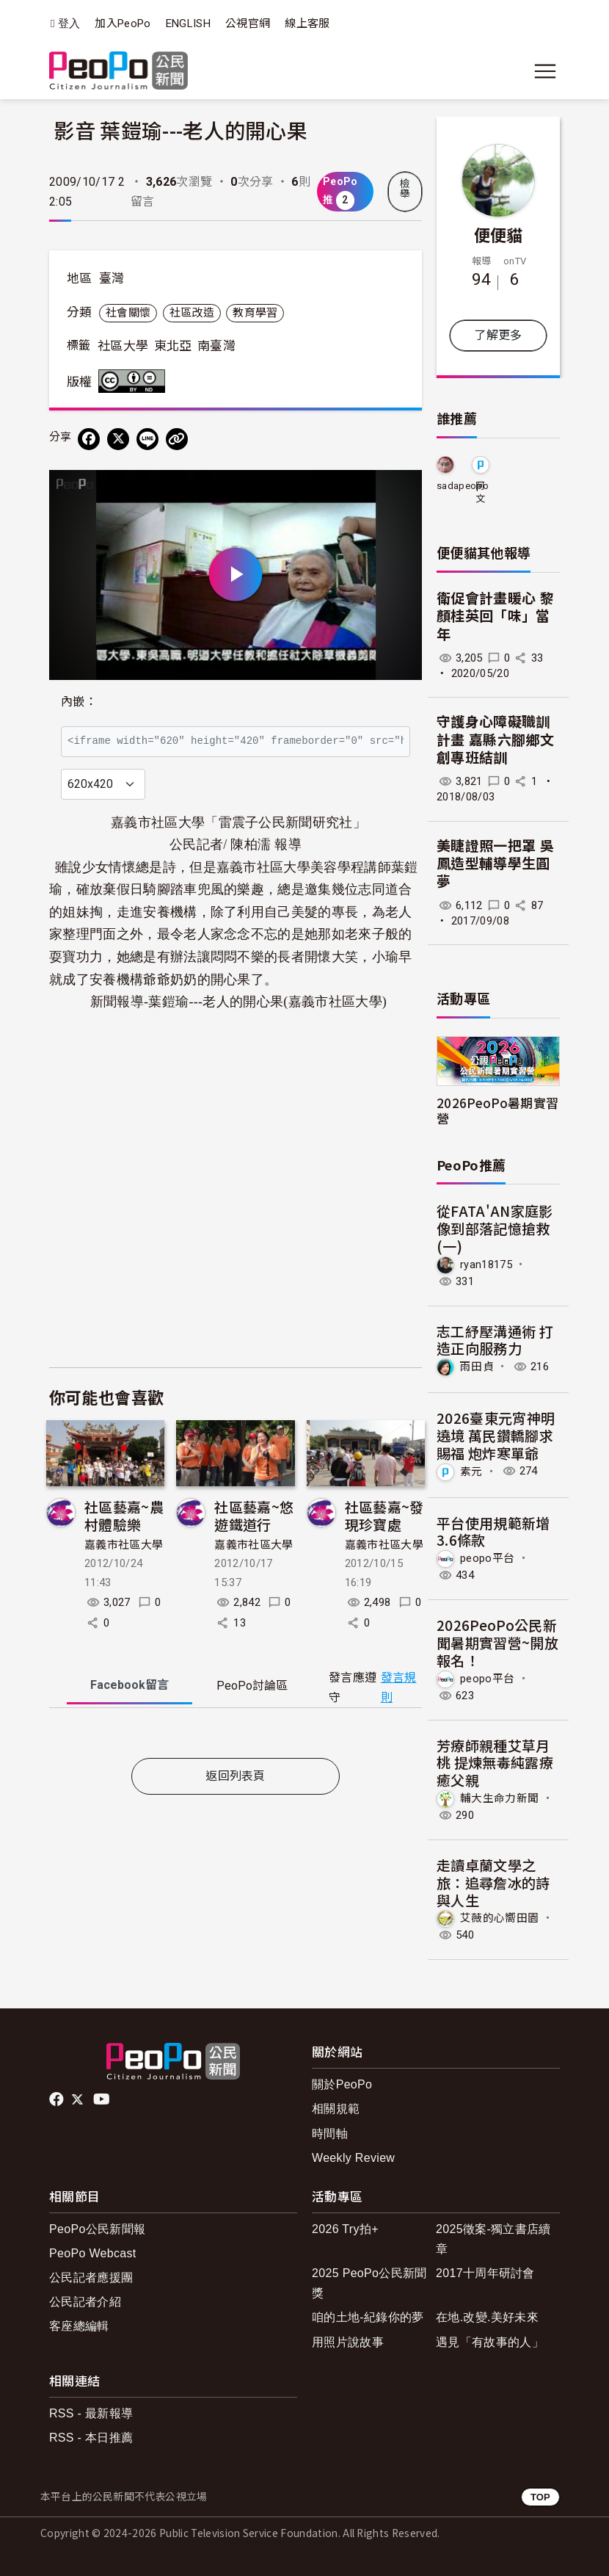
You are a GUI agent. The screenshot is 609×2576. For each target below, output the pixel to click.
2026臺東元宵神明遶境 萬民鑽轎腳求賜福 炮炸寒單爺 (496, 1435)
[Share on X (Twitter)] (118, 439)
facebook (57, 2099)
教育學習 (255, 312)
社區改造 (191, 312)
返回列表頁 (235, 1776)
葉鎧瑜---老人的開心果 (215, 1001)
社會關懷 (128, 312)
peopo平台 (487, 1558)
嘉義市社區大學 (123, 1545)
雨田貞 (477, 1366)
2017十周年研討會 (485, 2273)
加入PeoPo (122, 23)
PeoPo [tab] (252, 1686)
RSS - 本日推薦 (91, 2437)
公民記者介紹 (85, 2301)
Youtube (102, 2099)
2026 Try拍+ (345, 2229)
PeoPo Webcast (92, 2253)
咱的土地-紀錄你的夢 (368, 2317)
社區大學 (123, 346)
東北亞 (173, 346)
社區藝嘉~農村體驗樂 (124, 1515)
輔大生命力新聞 (499, 1798)
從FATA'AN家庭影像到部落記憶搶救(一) (495, 1228)
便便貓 (498, 234)
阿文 (480, 492)
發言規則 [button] (399, 1687)
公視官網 (247, 23)
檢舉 (405, 189)
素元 (471, 1470)
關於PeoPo (342, 2084)
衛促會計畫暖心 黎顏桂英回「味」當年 (495, 616)
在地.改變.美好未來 (487, 2317)
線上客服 (307, 23)
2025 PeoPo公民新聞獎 (369, 2283)
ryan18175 (486, 1263)
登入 (69, 23)
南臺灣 (216, 346)
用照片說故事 (348, 2342)
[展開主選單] (545, 71)
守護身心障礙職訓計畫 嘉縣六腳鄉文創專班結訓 (495, 740)
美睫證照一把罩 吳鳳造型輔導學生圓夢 (495, 864)
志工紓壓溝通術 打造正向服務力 (495, 1339)
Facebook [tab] (129, 1685)
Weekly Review (353, 2158)
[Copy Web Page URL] (177, 439)
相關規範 (336, 2108)
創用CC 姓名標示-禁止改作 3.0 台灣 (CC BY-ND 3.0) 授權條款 (135, 381)
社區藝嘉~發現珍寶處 (384, 1515)
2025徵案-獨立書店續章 (493, 2239)
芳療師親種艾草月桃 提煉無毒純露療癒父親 (495, 1762)
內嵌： (79, 702)
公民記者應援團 (91, 2277)
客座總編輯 (79, 2326)
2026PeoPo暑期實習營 (497, 1110)
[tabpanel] (235, 1735)
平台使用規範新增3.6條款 (493, 1531)
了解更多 (498, 335)
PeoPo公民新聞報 (97, 2229)
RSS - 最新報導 (91, 2413)
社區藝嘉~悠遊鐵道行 (253, 1515)
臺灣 (112, 278)
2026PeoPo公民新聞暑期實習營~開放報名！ (497, 1642)
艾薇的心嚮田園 (499, 1918)
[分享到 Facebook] (89, 439)
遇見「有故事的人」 (490, 2342)
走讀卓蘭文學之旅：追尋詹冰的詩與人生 (493, 1882)
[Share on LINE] (147, 439)
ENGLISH (188, 23)
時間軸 (330, 2133)
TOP (540, 2497)
